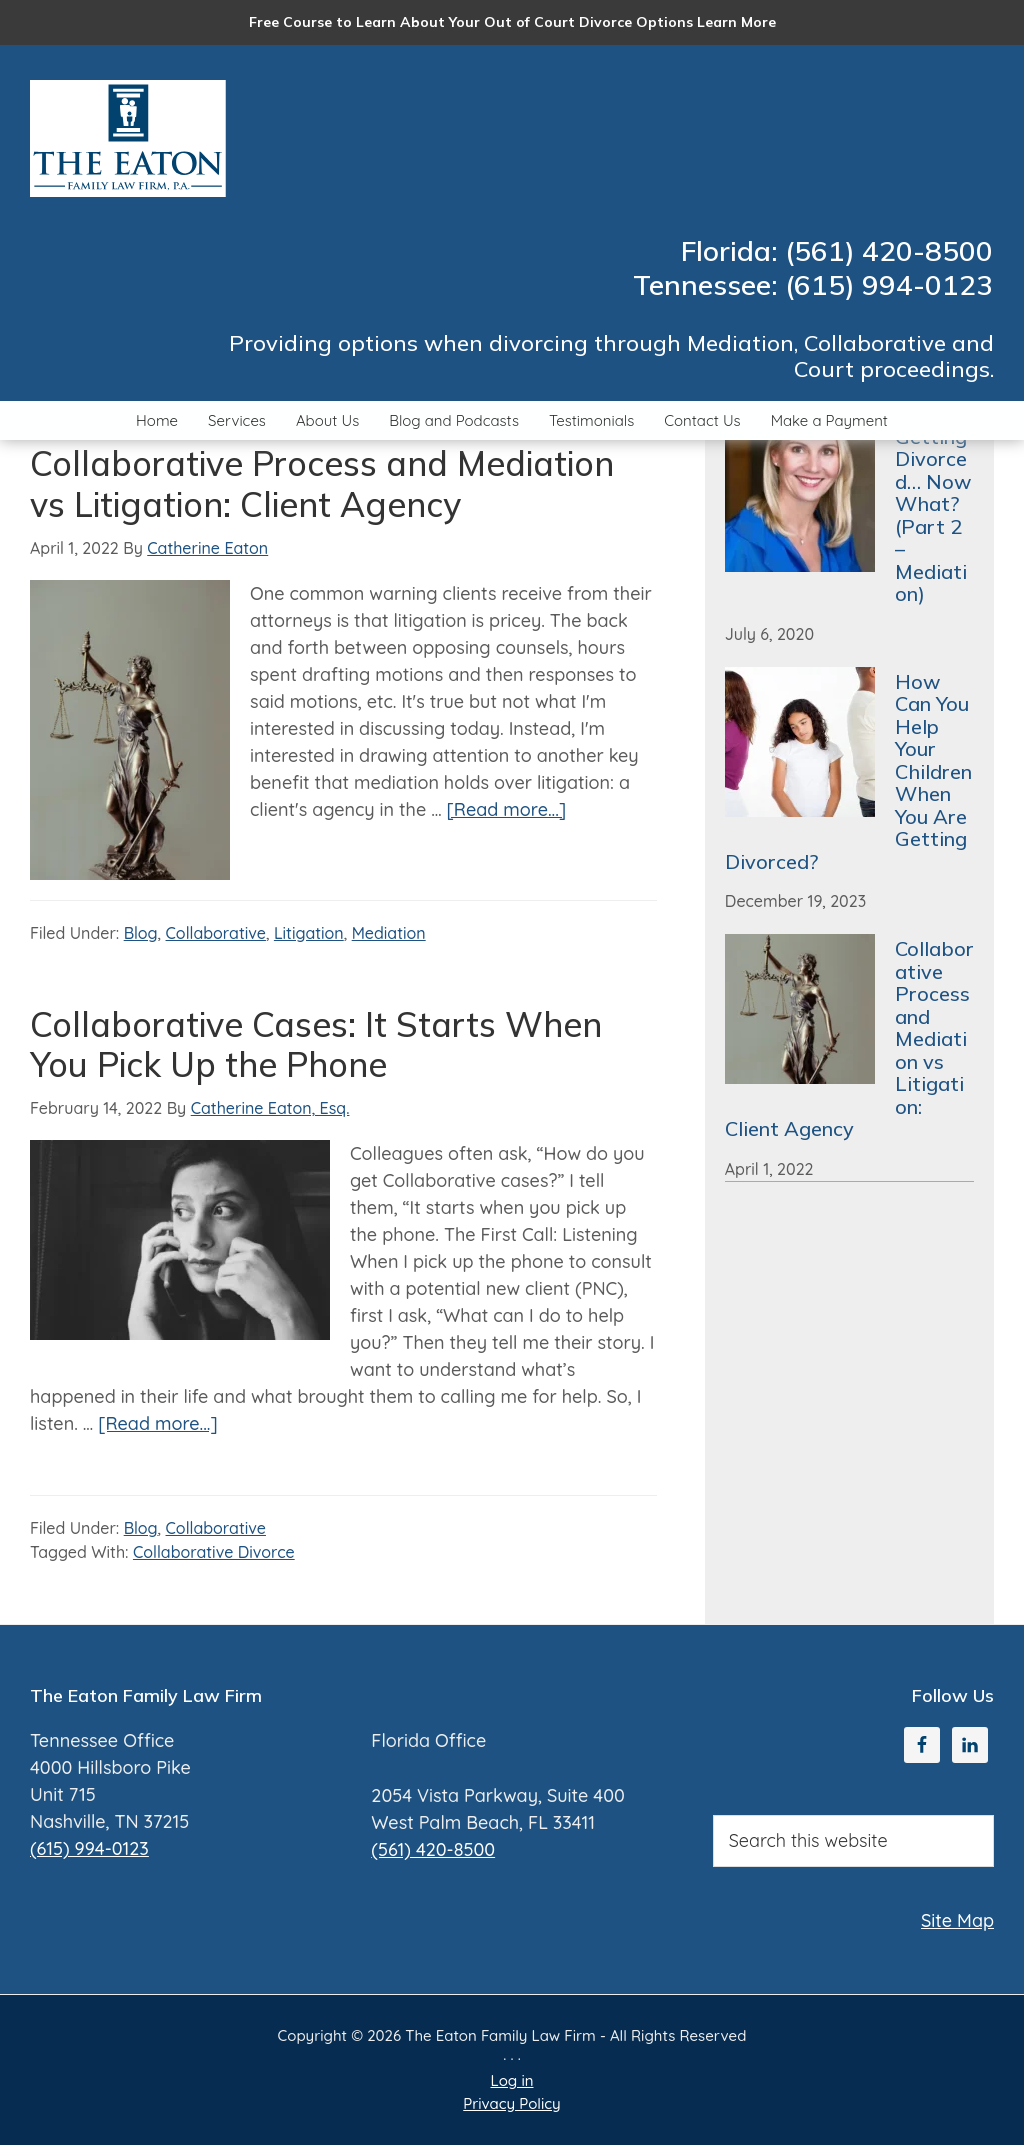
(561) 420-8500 (433, 1849)
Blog (141, 933)
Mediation (389, 933)
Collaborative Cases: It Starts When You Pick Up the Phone (316, 1045)
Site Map (957, 1920)
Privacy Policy (512, 2103)
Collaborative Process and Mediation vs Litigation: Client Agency (322, 484)
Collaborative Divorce (214, 1552)
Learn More (736, 22)
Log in (512, 2080)
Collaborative (216, 933)
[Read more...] (507, 809)
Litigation (309, 933)
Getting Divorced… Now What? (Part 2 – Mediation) (933, 515)
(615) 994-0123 (89, 1848)
